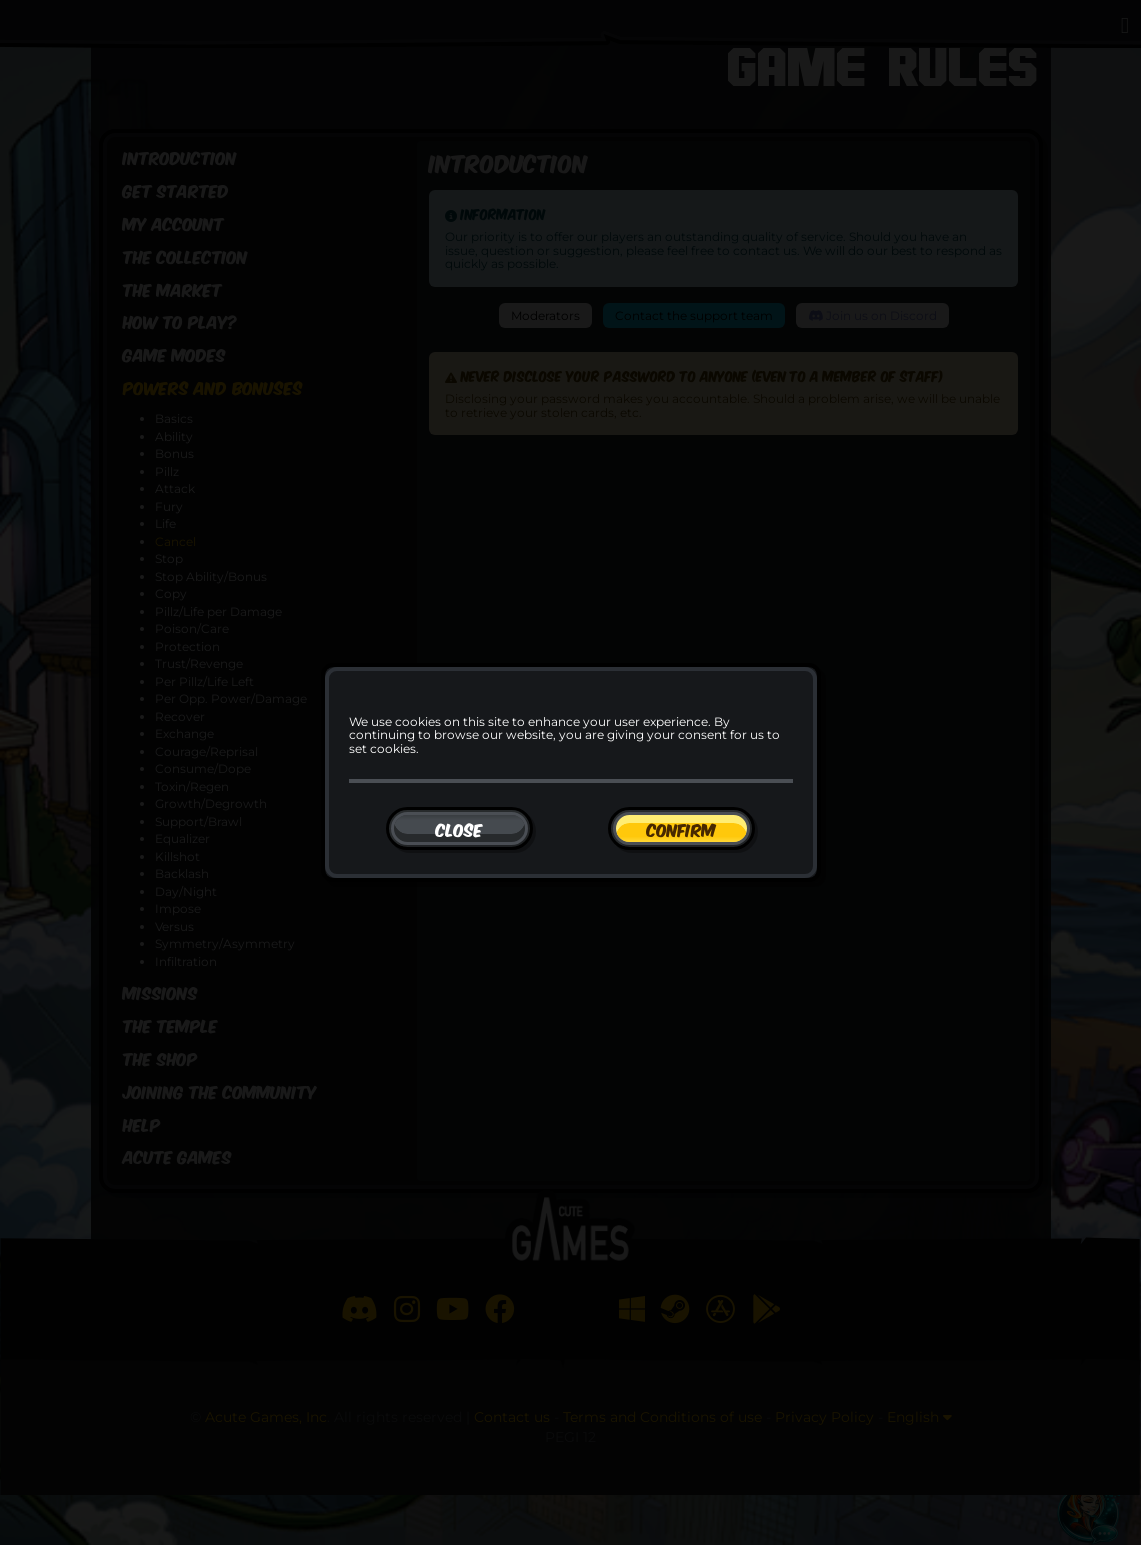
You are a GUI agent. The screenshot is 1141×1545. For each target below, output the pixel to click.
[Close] (459, 828)
